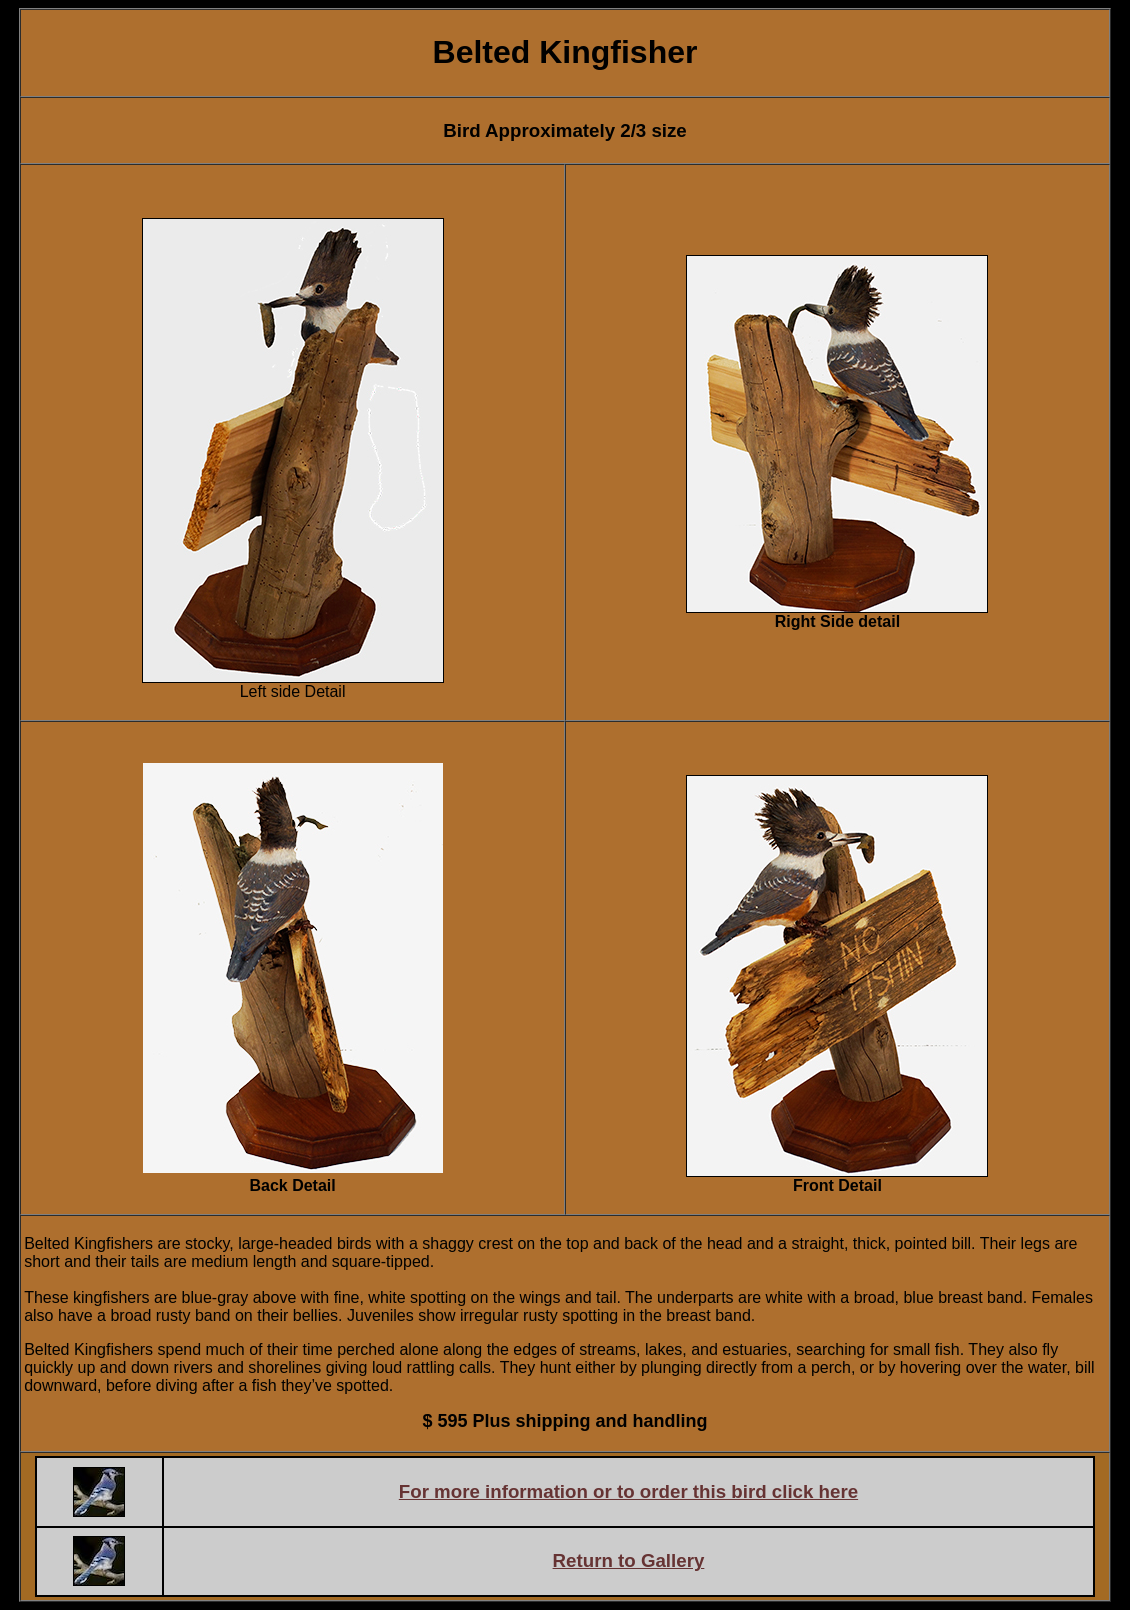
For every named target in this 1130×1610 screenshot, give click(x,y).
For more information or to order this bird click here (628, 1491)
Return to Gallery (629, 1560)
